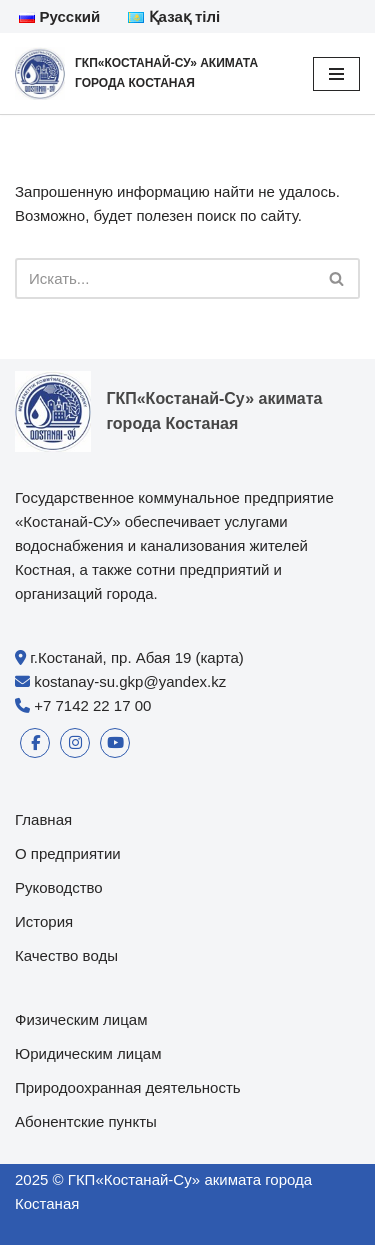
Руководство (59, 887)
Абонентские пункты (86, 1121)
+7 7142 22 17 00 (92, 705)
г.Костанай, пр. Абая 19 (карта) (137, 657)
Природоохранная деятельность (128, 1087)
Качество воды (66, 955)
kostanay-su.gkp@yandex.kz (130, 681)
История (44, 921)
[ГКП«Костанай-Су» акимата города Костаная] (149, 73)
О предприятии (68, 853)
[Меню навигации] (336, 74)
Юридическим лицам (88, 1053)
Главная (43, 819)
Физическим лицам (81, 1019)
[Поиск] (165, 278)
